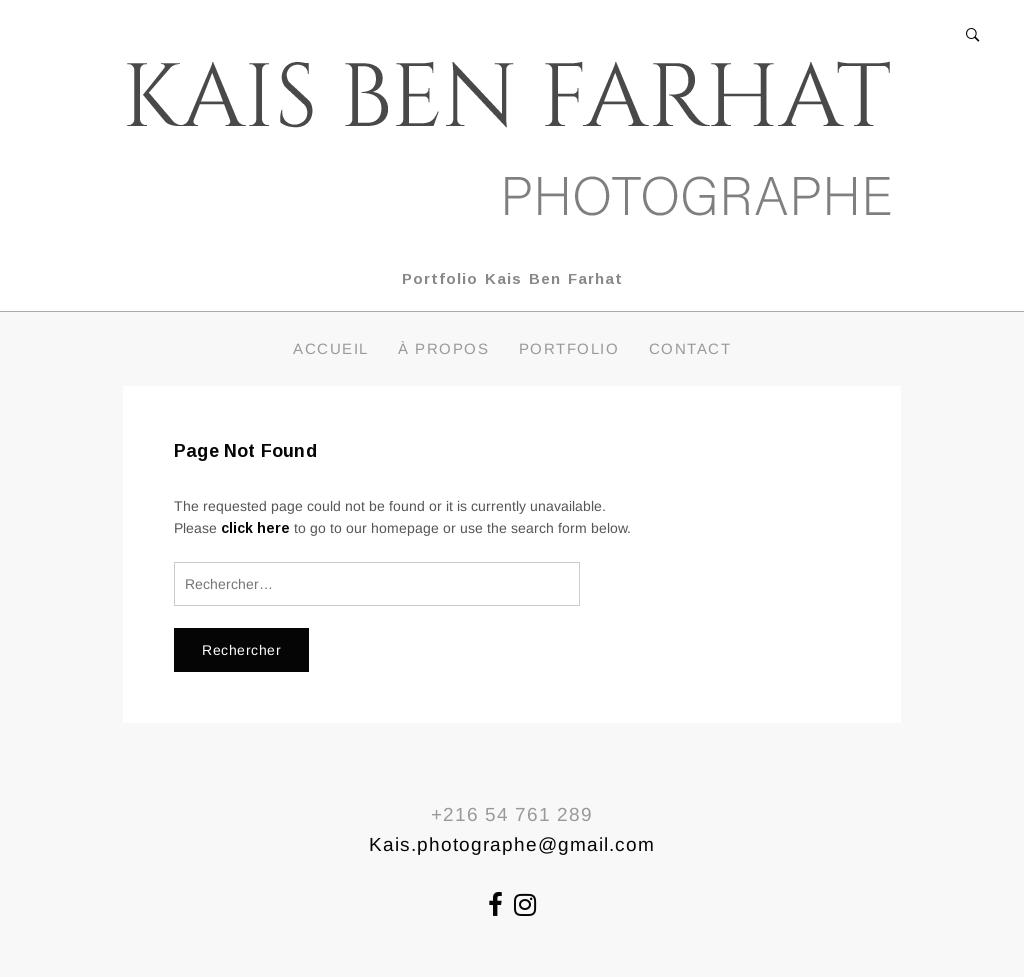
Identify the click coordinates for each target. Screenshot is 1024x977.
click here (255, 528)
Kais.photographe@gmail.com (512, 844)
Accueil (331, 348)
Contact (690, 348)
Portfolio (569, 348)
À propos (443, 348)
